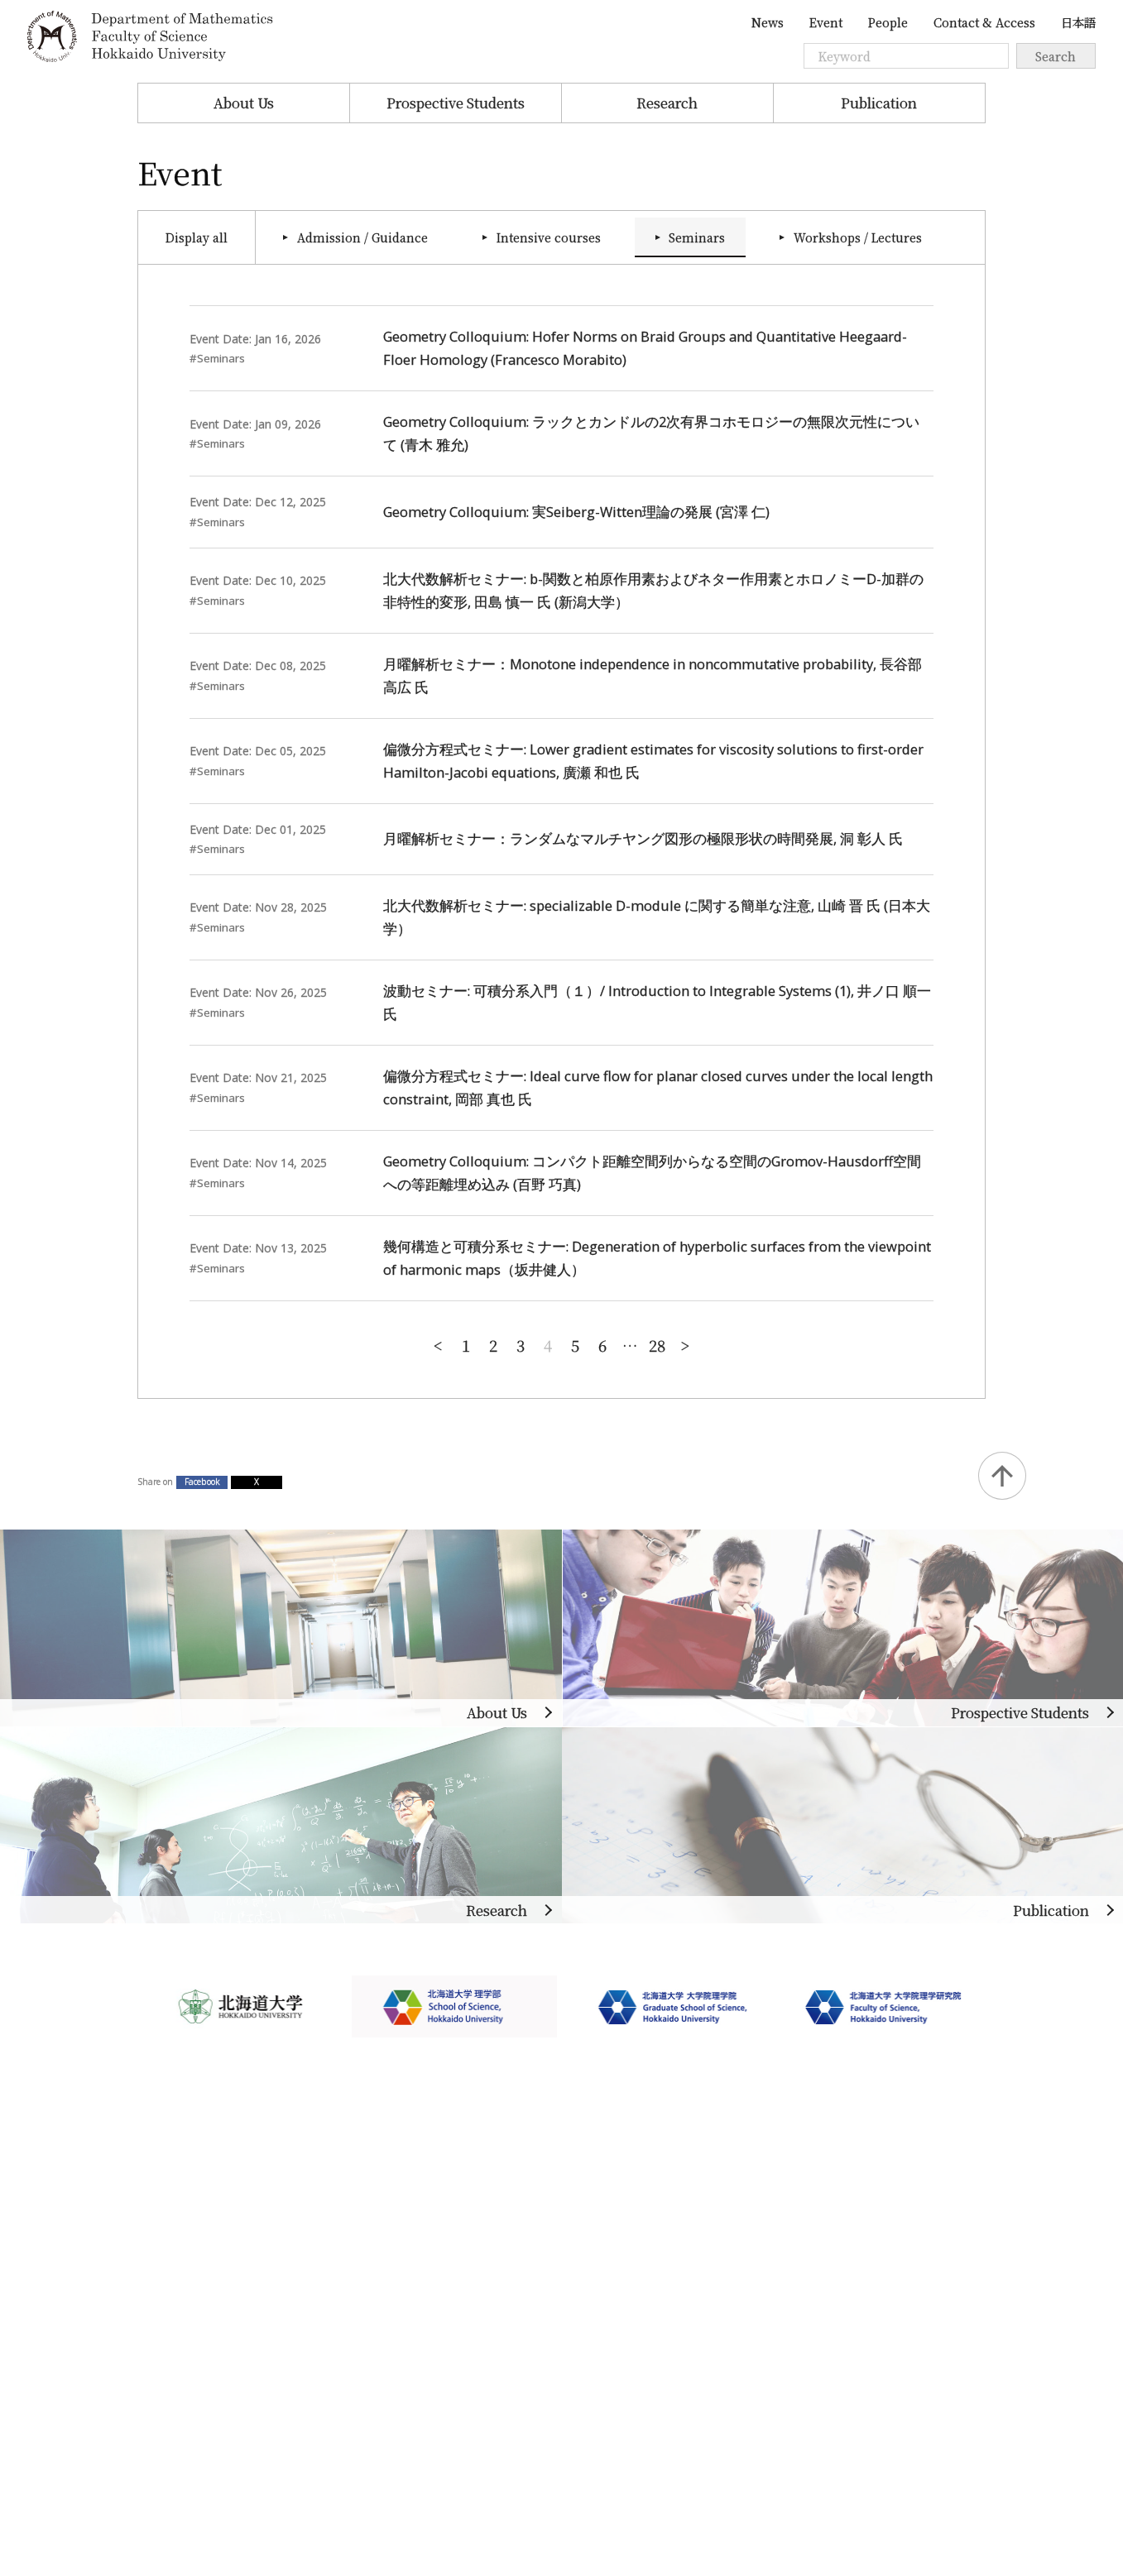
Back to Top (1002, 1476)
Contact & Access (984, 22)
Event (825, 22)
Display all (197, 237)
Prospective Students (455, 103)
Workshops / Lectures (858, 237)
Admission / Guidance (362, 237)
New (438, 1343)
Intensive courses (549, 237)
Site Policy (171, 2379)
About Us (244, 103)
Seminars (697, 237)
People (888, 22)
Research (667, 103)
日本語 (1078, 22)
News (767, 22)
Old (684, 1343)
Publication (879, 103)
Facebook (202, 1481)
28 (657, 1345)
